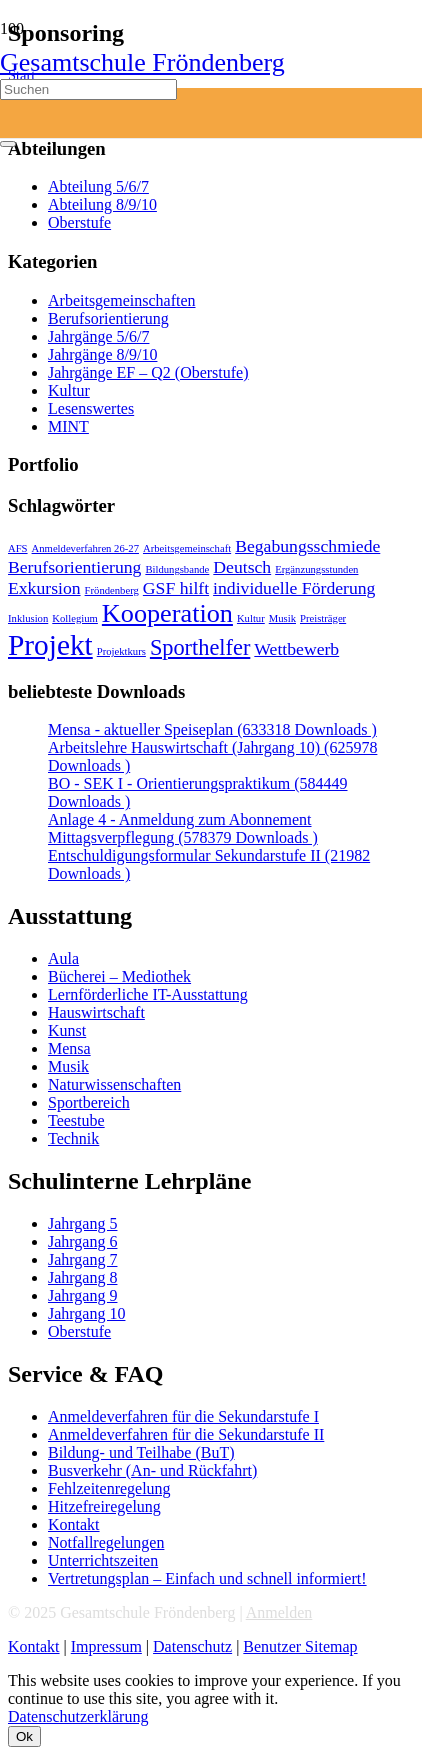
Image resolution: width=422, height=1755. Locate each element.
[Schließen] (8, 144)
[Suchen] (88, 89)
